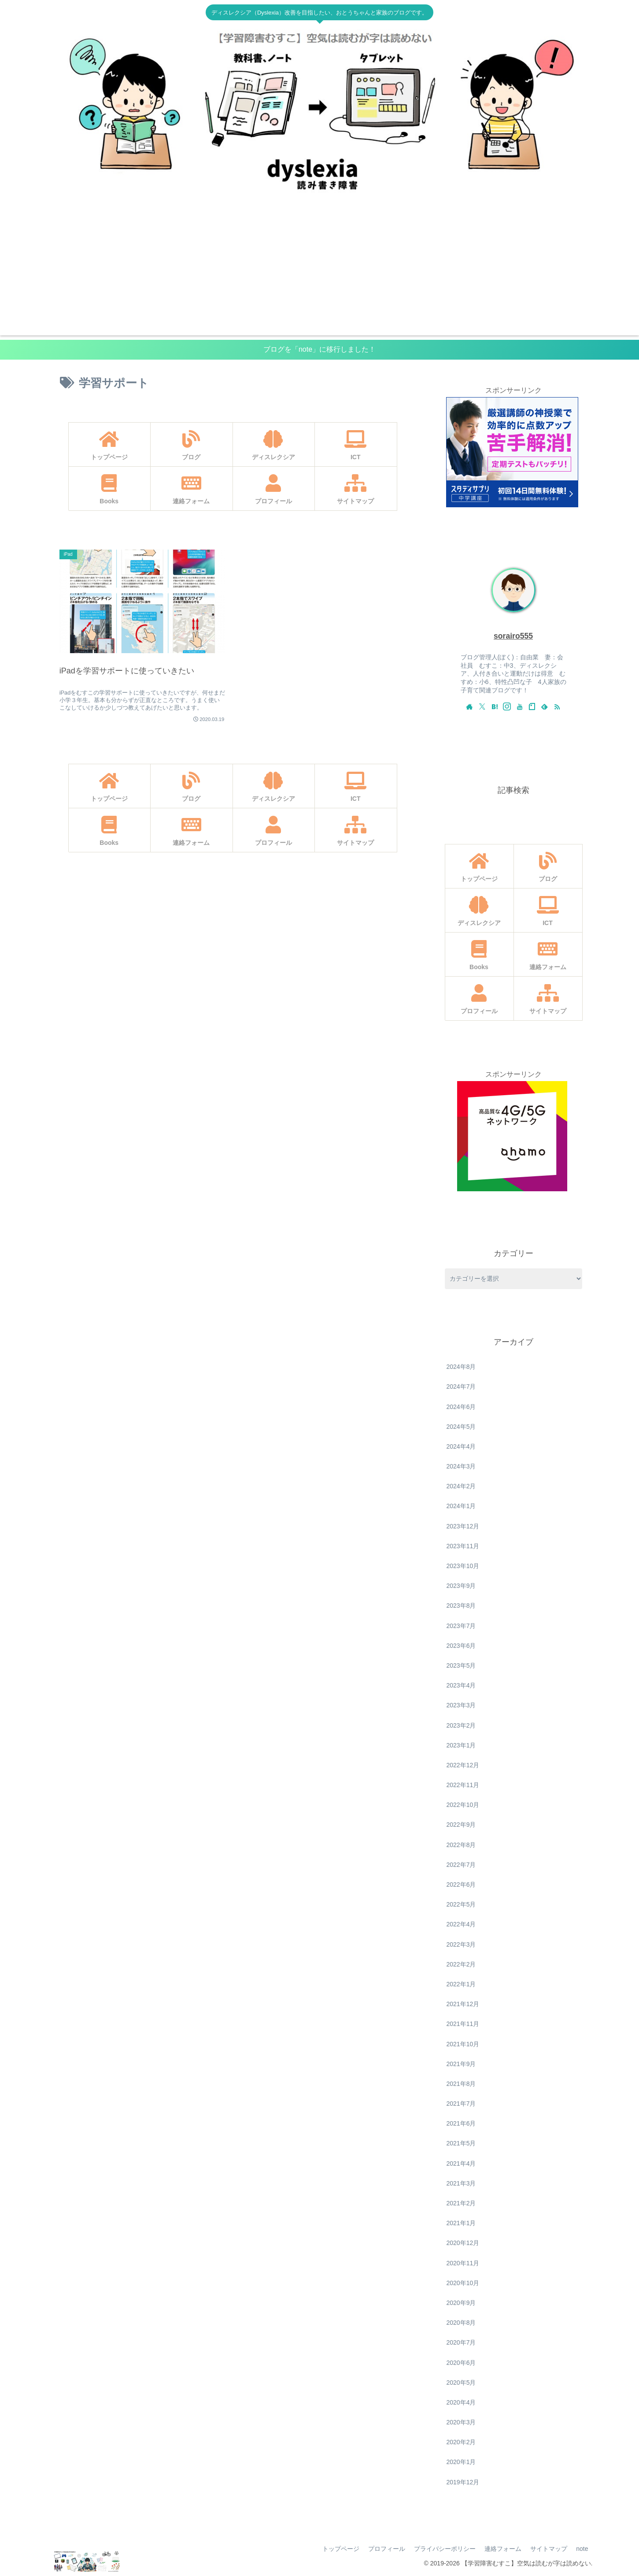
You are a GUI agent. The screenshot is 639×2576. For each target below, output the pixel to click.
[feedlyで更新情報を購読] (544, 706)
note (582, 2548)
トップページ (340, 2548)
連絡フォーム (502, 2548)
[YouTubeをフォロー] (519, 706)
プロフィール (386, 2548)
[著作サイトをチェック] (469, 706)
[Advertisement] (319, 273)
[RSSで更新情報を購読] (557, 706)
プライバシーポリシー (445, 2548)
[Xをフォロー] (482, 706)
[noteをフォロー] (532, 706)
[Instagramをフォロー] (507, 706)
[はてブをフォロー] (494, 706)
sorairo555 (513, 636)
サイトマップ (548, 2548)
